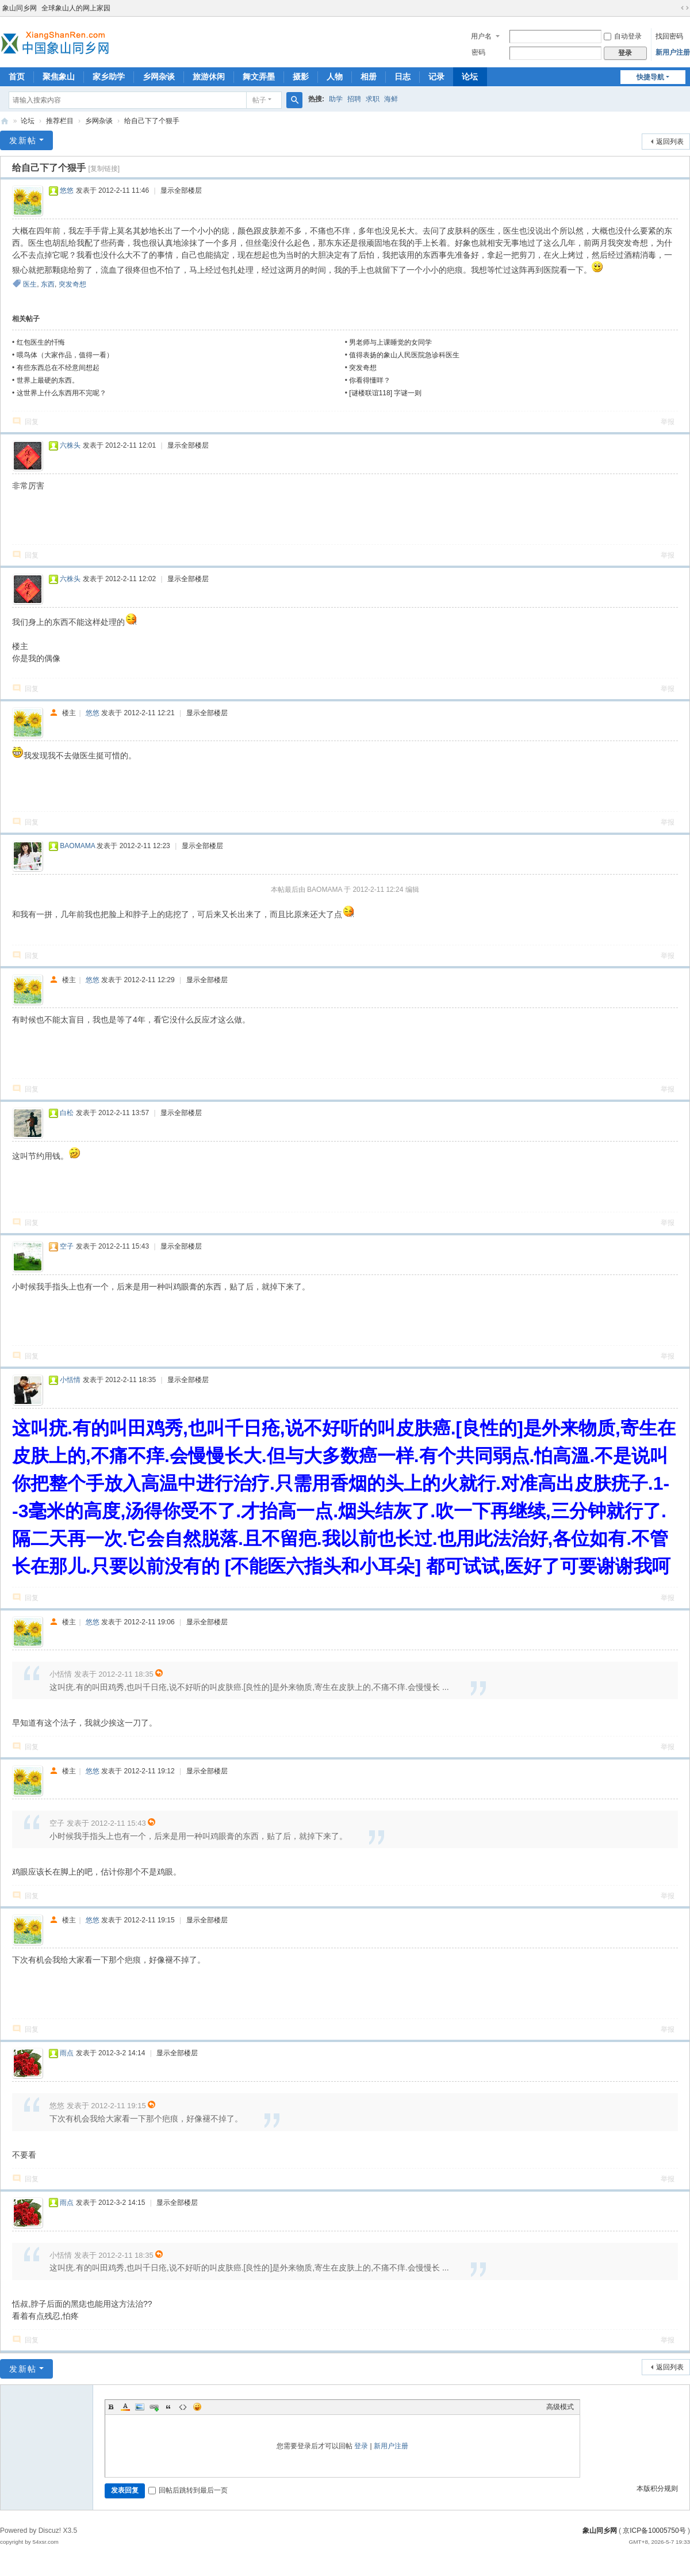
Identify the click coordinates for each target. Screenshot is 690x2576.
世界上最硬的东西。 (48, 380)
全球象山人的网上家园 (75, 8)
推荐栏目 (60, 121)
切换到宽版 (685, 8)
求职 (372, 99)
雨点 (67, 2053)
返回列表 (670, 142)
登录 (361, 2446)
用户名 (481, 36)
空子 (67, 1246)
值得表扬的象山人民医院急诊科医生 (404, 355)
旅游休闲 (209, 76)
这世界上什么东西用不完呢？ (61, 393)
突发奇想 (72, 284)
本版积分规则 (657, 2489)
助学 (336, 99)
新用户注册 (673, 52)
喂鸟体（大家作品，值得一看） (65, 355)
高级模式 (560, 2407)
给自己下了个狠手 (151, 121)
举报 (667, 422)
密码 (478, 52)
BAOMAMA (77, 846)
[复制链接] (104, 169)
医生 (30, 284)
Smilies (197, 2407)
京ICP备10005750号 (654, 2531)
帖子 (259, 100)
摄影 (301, 76)
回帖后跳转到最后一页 (188, 2490)
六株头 (70, 445)
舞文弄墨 (259, 76)
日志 (402, 76)
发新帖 (23, 140)
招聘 (354, 99)
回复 (32, 422)
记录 (436, 76)
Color (125, 2407)
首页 (17, 76)
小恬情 (70, 1380)
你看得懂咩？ (369, 380)
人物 (335, 76)
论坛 (470, 76)
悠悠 (67, 190)
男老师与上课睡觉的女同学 (390, 342)
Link (154, 2407)
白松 (67, 1113)
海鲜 (391, 99)
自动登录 (623, 36)
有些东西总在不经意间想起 (58, 368)
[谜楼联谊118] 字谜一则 (385, 393)
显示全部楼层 (181, 190)
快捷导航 (650, 77)
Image (139, 2407)
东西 (48, 284)
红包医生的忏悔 (41, 342)
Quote (168, 2407)
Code (183, 2407)
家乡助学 (109, 76)
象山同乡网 (19, 8)
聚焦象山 (59, 76)
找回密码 (669, 36)
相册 (369, 76)
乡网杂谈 (159, 76)
